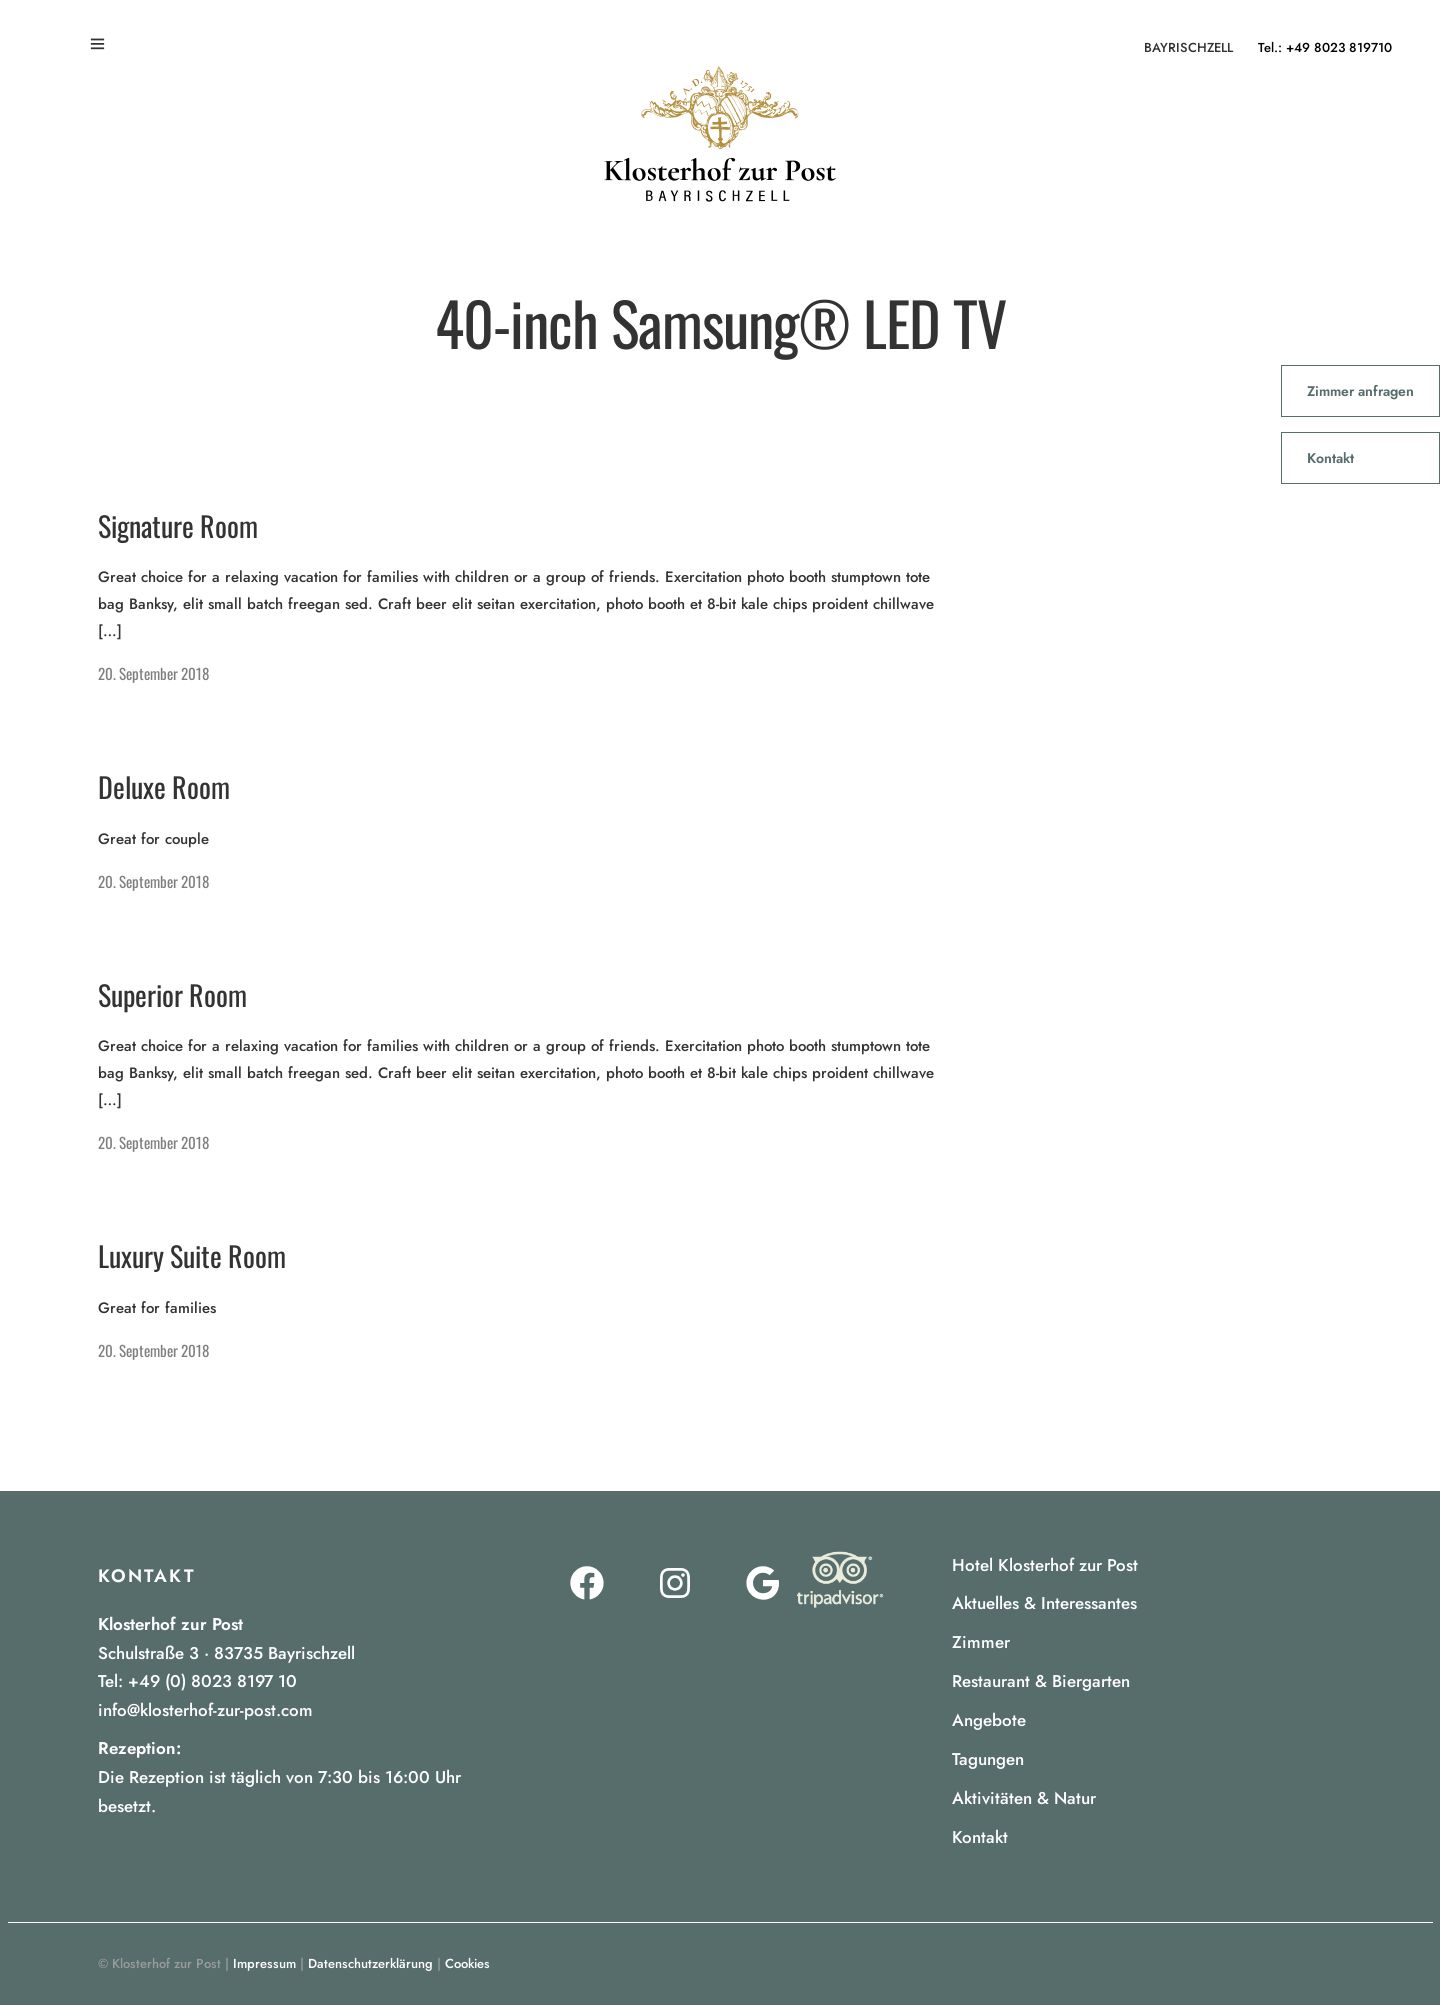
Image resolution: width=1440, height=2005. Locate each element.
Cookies (467, 1963)
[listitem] (293, 1777)
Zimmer (981, 1642)
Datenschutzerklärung (370, 1963)
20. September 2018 (153, 673)
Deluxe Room (164, 786)
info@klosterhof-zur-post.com (205, 1710)
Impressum (264, 1963)
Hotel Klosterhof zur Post (1045, 1565)
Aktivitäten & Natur (1024, 1798)
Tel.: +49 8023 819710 (1325, 47)
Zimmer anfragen (1360, 391)
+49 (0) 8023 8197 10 (212, 1681)
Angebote (989, 1720)
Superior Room (172, 994)
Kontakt (980, 1837)
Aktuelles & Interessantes (1044, 1603)
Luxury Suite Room (192, 1255)
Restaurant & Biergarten (1041, 1681)
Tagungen (988, 1759)
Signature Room (178, 525)
